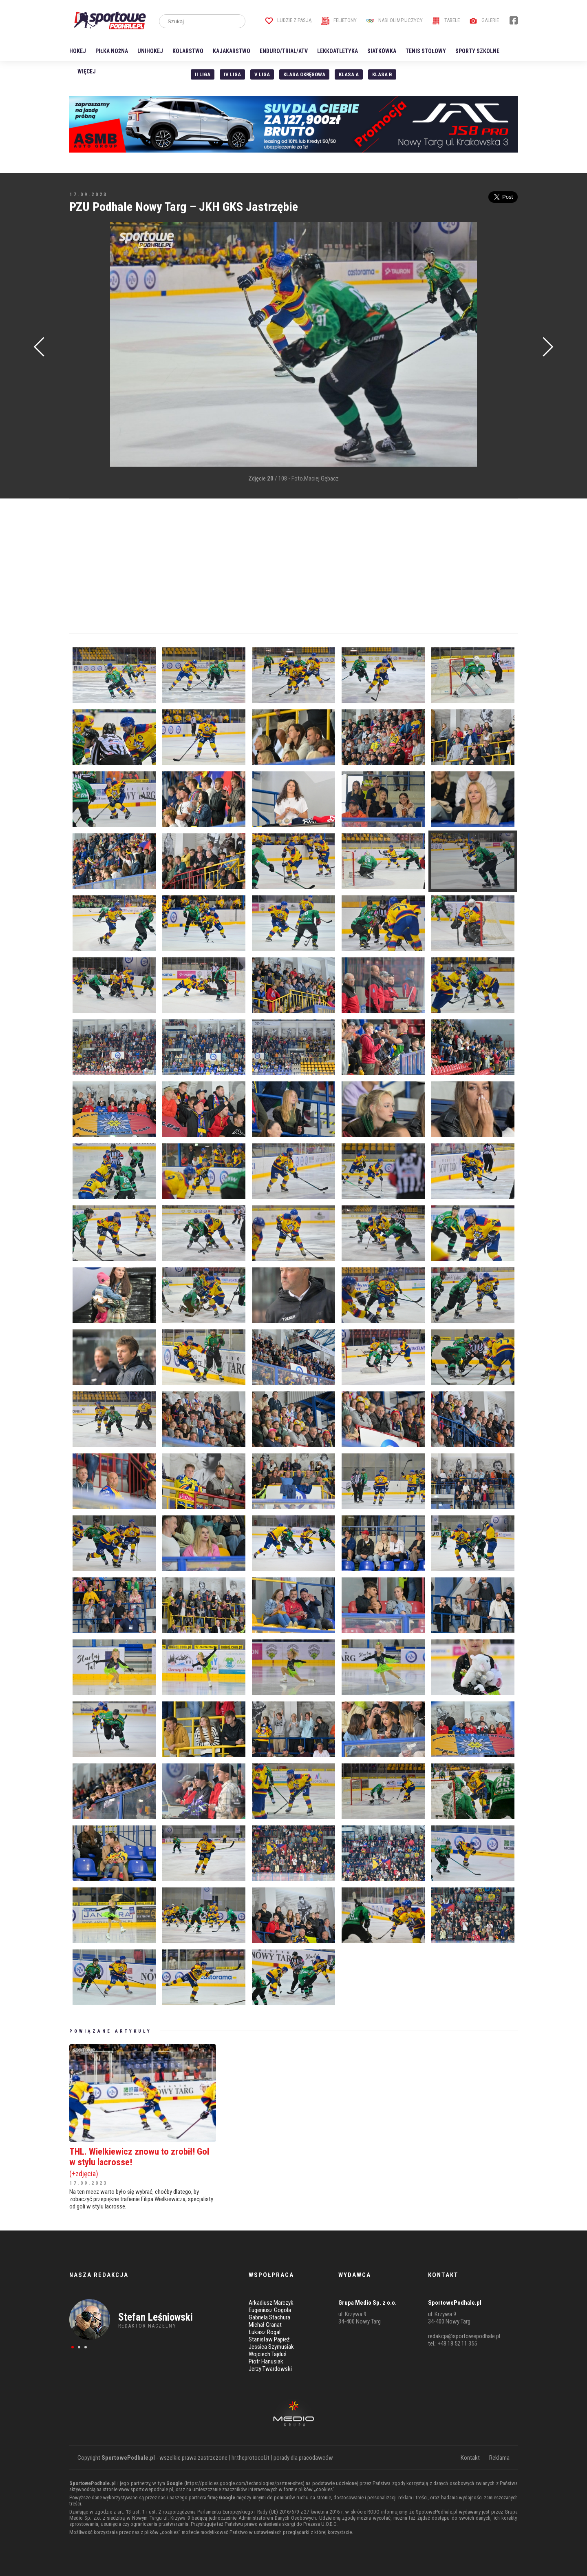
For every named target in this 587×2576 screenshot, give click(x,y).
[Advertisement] (81, 345)
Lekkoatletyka (337, 51)
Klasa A (349, 74)
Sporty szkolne (477, 51)
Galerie (484, 20)
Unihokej (150, 51)
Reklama (499, 2457)
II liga (202, 74)
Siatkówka (381, 51)
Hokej (77, 51)
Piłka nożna (111, 51)
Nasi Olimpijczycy (394, 20)
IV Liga (232, 74)
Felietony (339, 20)
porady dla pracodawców (303, 2457)
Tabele (446, 20)
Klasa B (382, 74)
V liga (262, 74)
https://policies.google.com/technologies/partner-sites (244, 2483)
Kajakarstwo (231, 51)
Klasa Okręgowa (304, 74)
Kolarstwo (187, 51)
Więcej (86, 71)
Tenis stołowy (426, 51)
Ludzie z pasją (288, 20)
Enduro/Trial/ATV (284, 51)
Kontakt (470, 2457)
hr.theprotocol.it (250, 2457)
